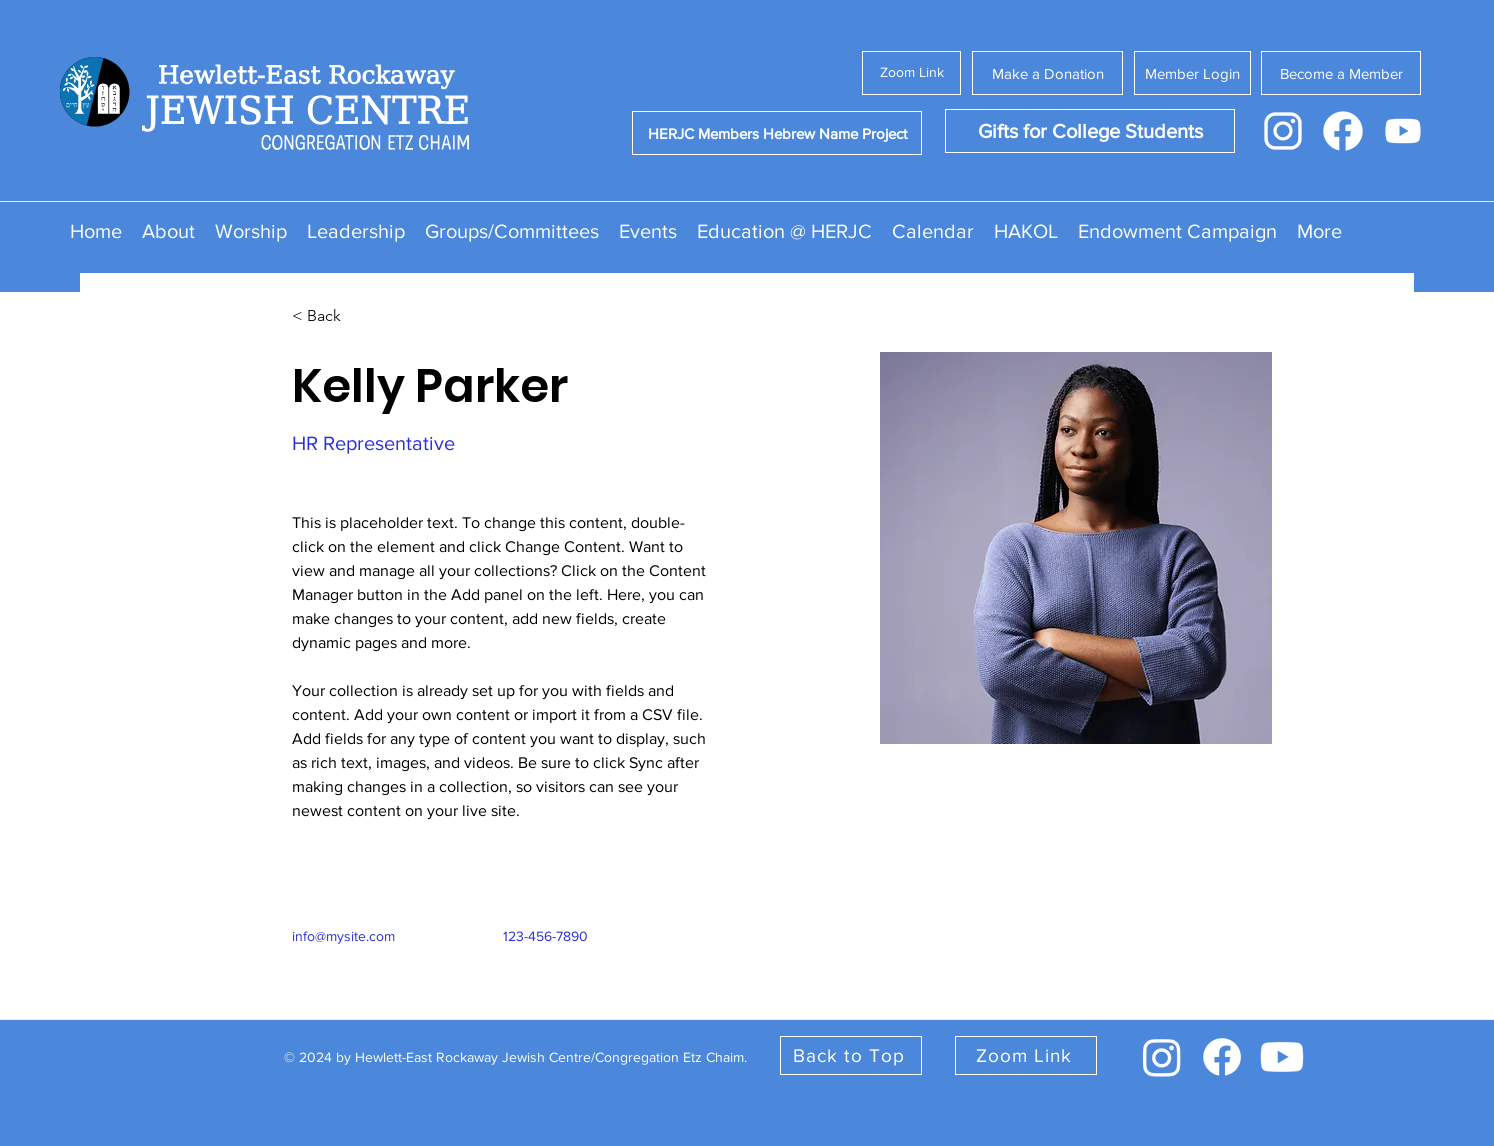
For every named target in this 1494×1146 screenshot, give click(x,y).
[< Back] (331, 316)
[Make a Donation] (1047, 73)
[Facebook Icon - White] (1343, 131)
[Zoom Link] (911, 73)
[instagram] (1162, 1057)
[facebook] (1222, 1057)
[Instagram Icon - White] (1283, 131)
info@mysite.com (343, 936)
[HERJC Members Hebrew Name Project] (777, 133)
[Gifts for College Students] (1090, 131)
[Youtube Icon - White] (1403, 131)
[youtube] (1282, 1057)
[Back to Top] (851, 1055)
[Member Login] (1192, 73)
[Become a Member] (1341, 73)
